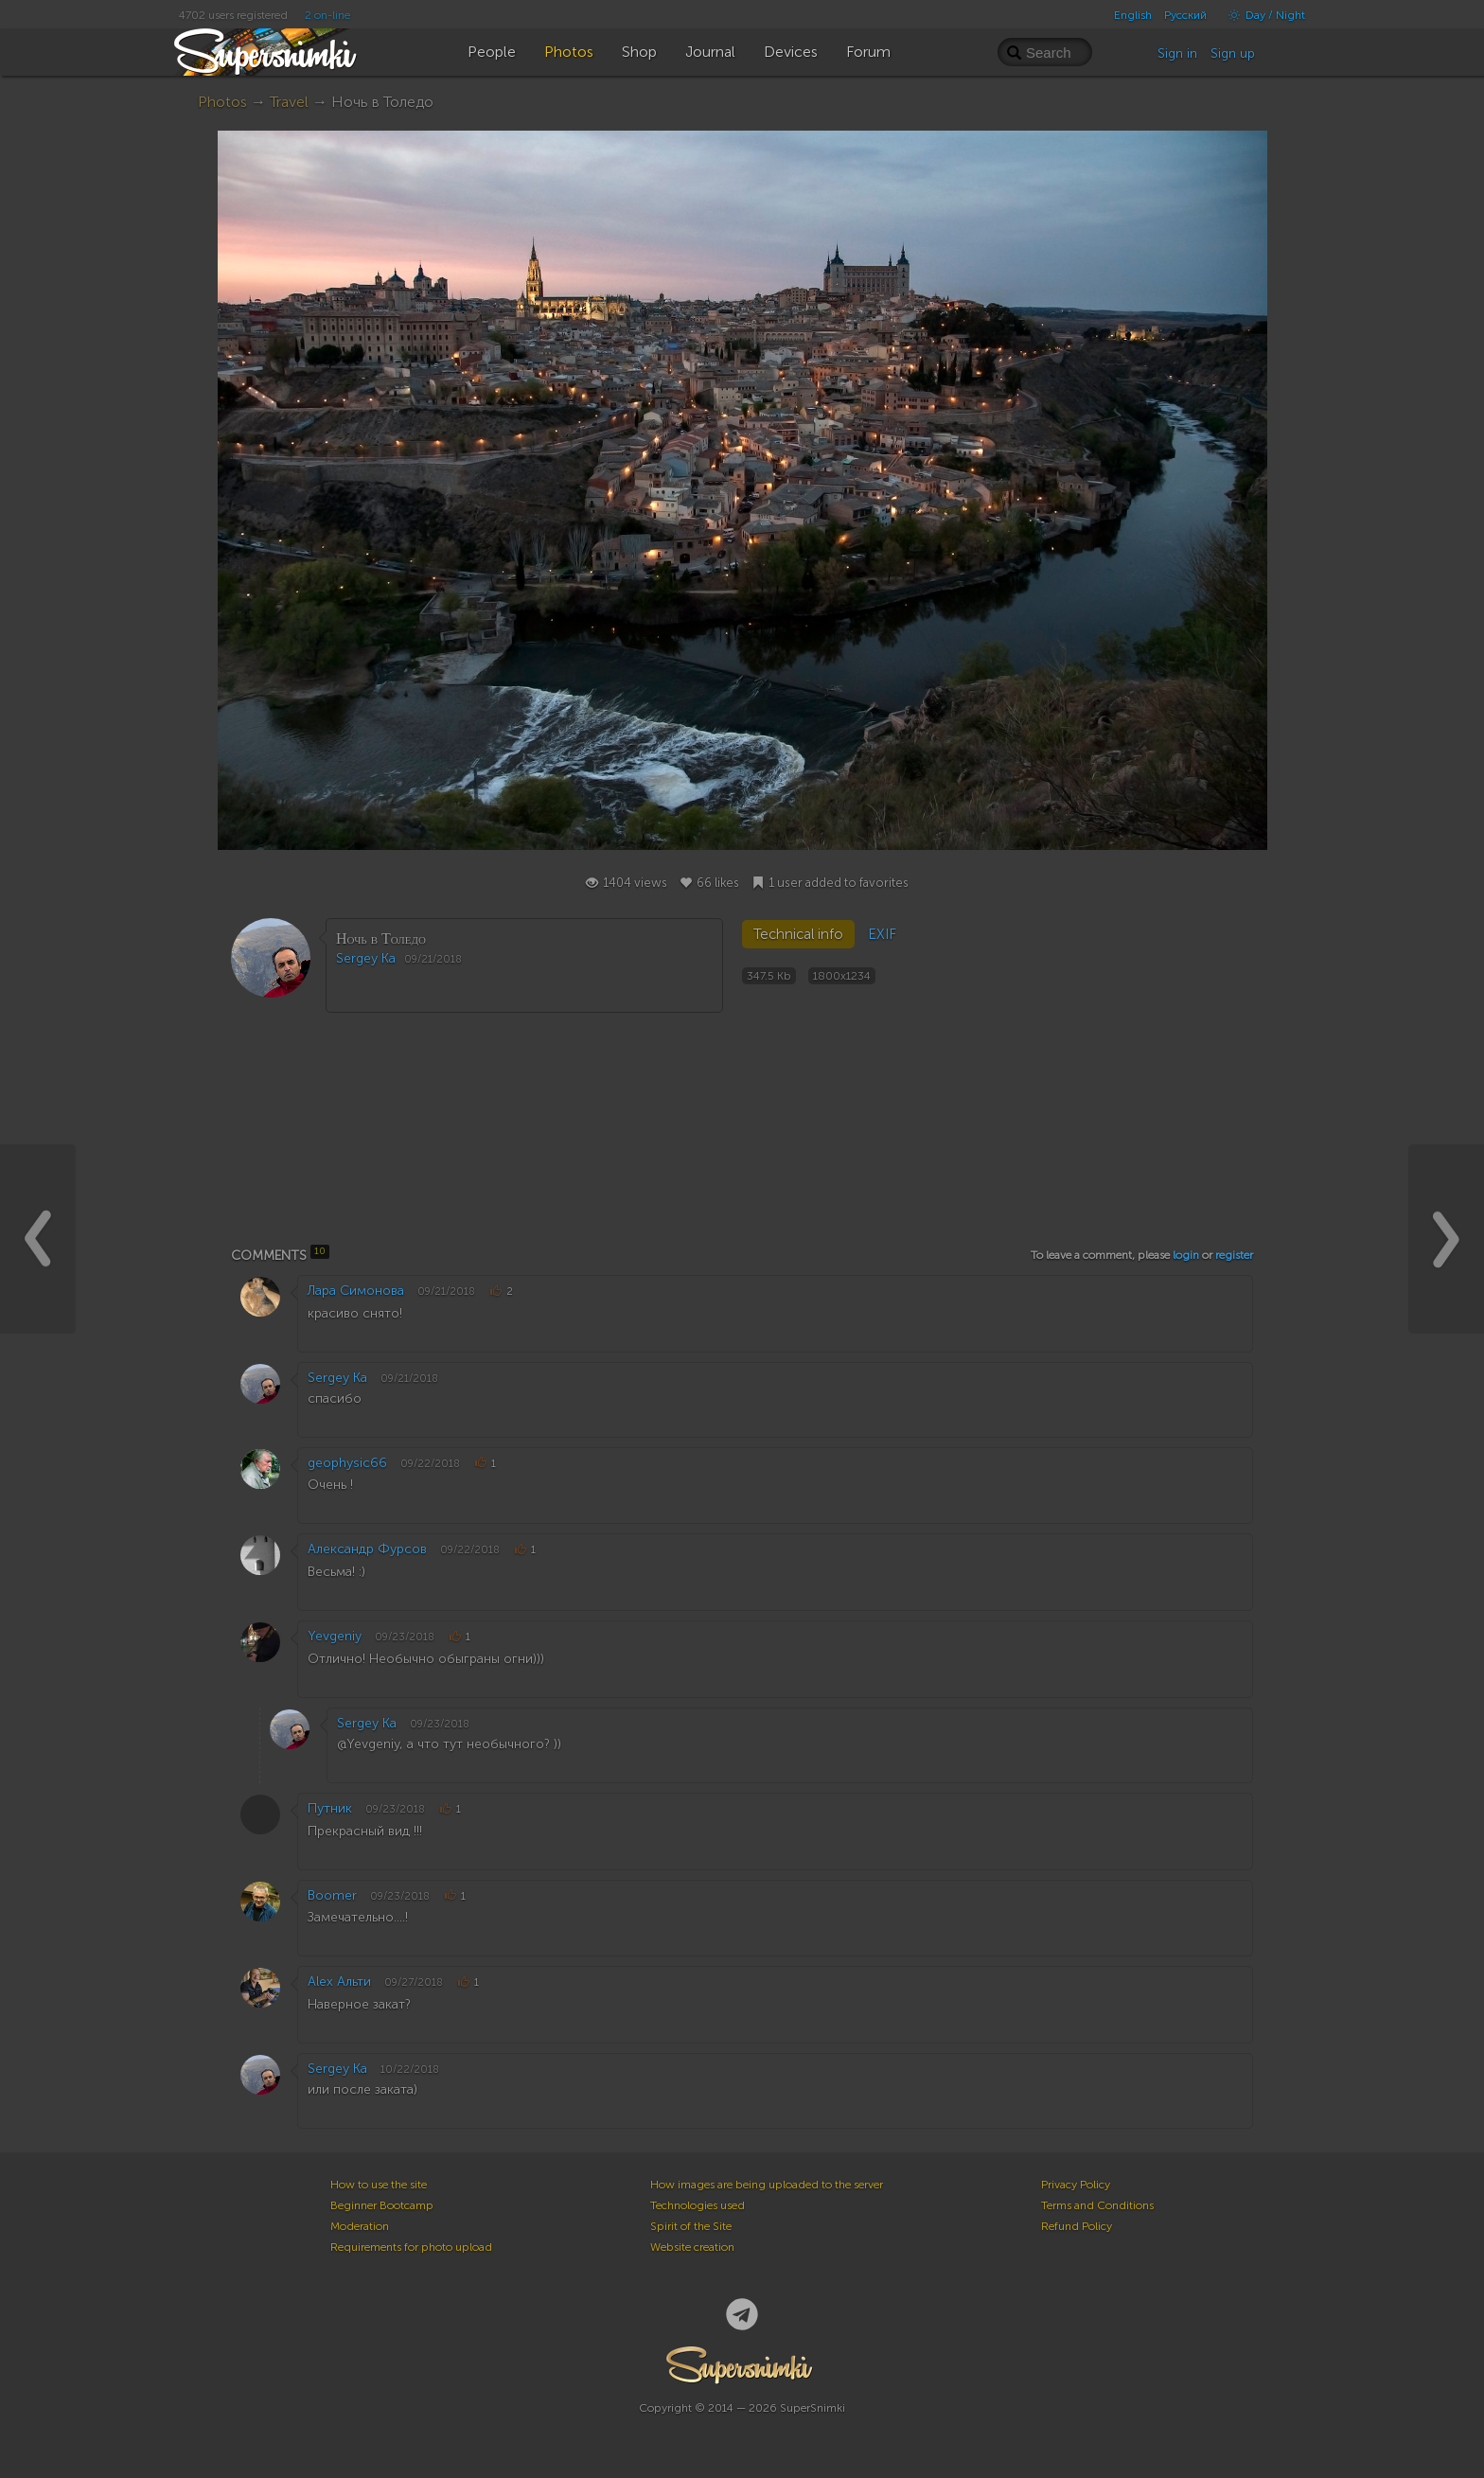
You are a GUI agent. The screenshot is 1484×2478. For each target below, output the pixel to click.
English (1133, 15)
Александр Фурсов (367, 1549)
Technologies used (697, 2205)
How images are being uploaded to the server (766, 2184)
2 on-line (327, 15)
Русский (1185, 15)
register (1234, 1255)
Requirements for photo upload (411, 2247)
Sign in (1177, 53)
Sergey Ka (366, 958)
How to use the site (378, 2184)
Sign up (1232, 53)
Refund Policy (1076, 2226)
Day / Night (1262, 15)
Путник (330, 1808)
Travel (289, 102)
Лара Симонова (356, 1291)
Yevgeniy (335, 1636)
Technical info (798, 934)
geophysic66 (347, 1463)
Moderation (359, 2226)
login (1186, 1255)
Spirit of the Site (691, 2226)
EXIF (882, 934)
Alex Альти (339, 1982)
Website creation (692, 2247)
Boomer (332, 1895)
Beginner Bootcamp (381, 2205)
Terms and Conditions (1097, 2205)
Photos (222, 102)
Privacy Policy (1075, 2184)
